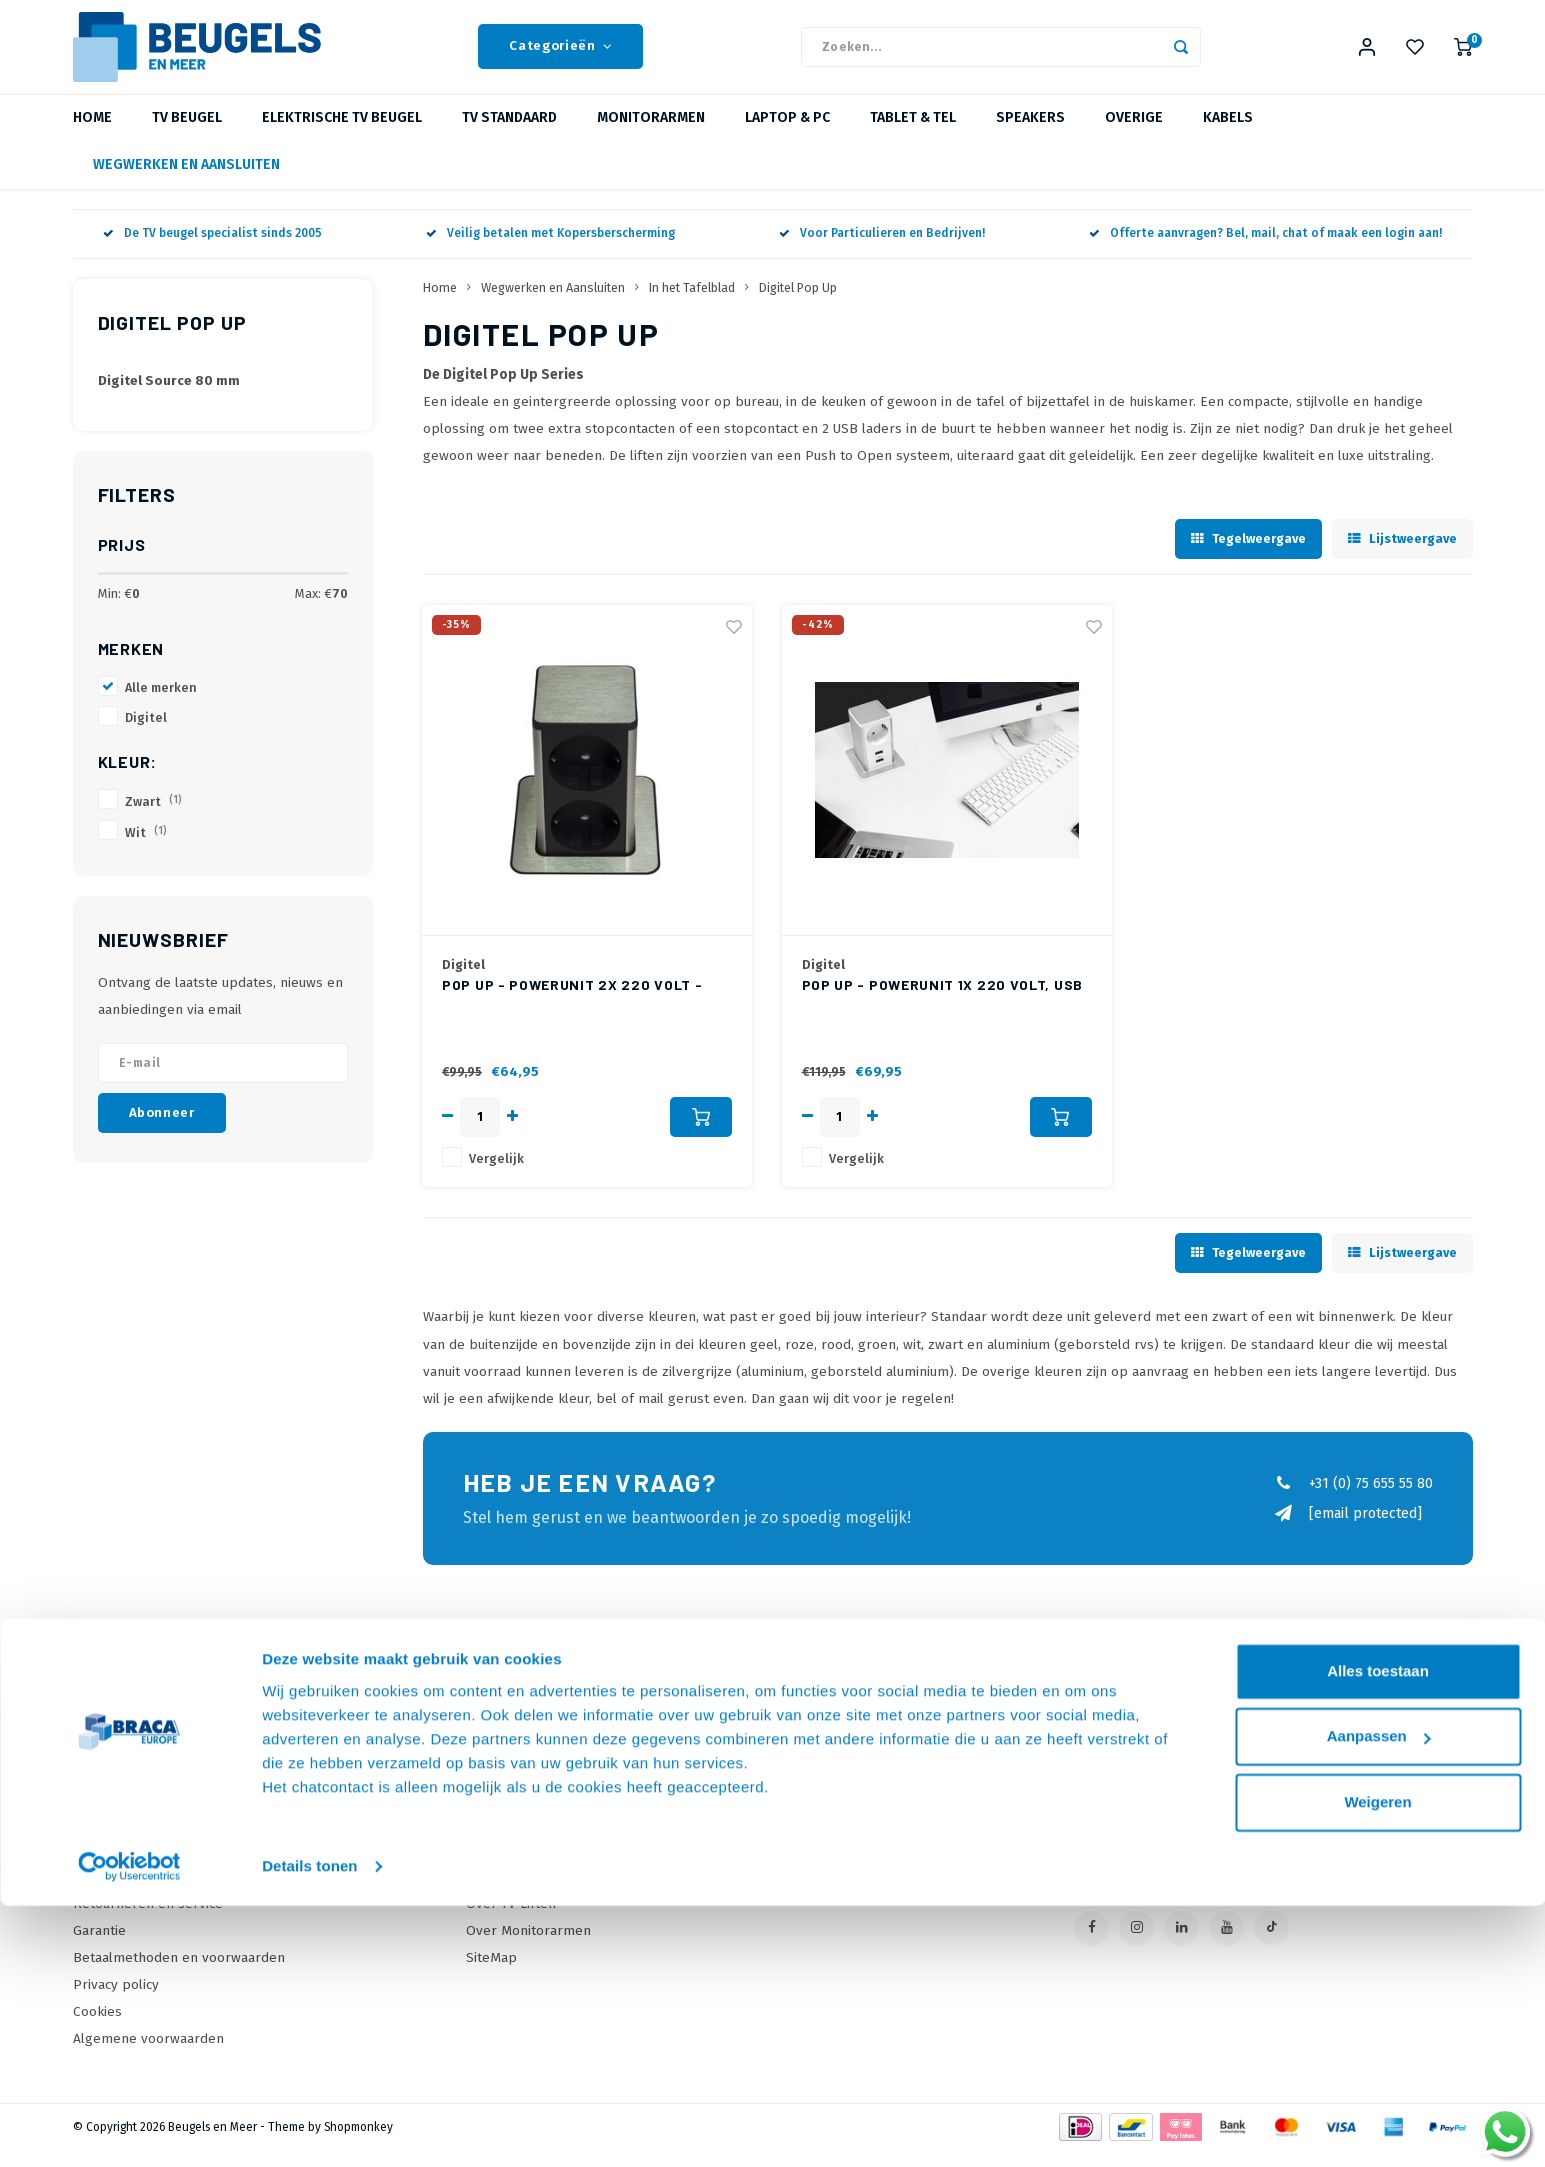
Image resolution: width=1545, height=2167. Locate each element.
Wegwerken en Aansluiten (186, 181)
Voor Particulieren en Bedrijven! (882, 250)
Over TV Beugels (518, 1864)
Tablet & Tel (913, 134)
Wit (146, 848)
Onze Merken (508, 1810)
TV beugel (187, 134)
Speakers (1030, 134)
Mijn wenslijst (838, 1864)
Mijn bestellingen (850, 1810)
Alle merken (161, 703)
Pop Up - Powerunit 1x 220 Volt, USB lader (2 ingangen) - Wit (943, 1001)
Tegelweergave (1248, 554)
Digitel (146, 733)
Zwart (153, 817)
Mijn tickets (831, 1837)
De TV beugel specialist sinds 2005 (212, 250)
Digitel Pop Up (798, 303)
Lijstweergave (1402, 554)
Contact (96, 1783)
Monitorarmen (651, 134)
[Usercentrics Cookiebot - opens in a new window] (129, 2128)
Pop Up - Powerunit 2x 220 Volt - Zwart (572, 1001)
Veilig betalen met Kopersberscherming (550, 250)
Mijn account (834, 1783)
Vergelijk (496, 1174)
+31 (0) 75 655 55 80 (1353, 1499)
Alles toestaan (1378, 1932)
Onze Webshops (125, 1837)
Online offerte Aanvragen (546, 1783)
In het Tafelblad (692, 303)
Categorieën (560, 55)
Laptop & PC (787, 134)
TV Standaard (509, 134)
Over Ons (103, 1810)
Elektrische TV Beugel (342, 134)
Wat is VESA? (506, 1837)
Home (92, 134)
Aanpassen (1379, 1997)
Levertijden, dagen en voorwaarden (185, 1864)
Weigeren (1377, 2063)
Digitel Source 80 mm (169, 397)
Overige (1134, 134)
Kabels (1228, 134)
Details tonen (309, 2127)
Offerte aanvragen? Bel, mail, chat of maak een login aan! (1265, 250)
